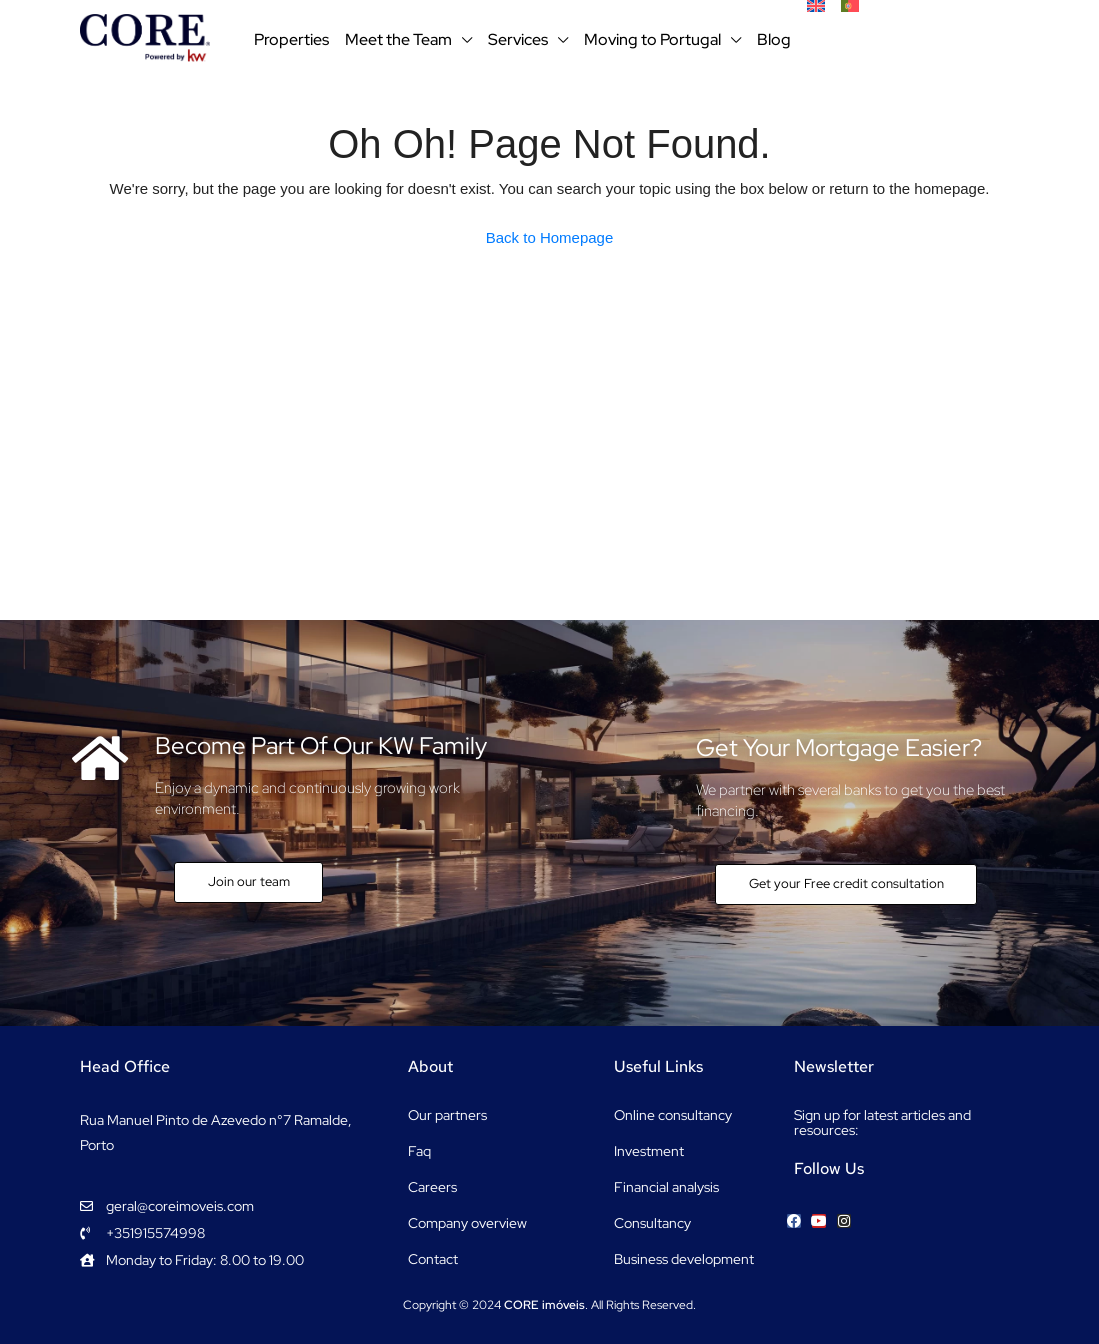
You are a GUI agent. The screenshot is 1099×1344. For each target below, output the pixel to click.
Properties (291, 39)
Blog (774, 39)
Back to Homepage (550, 237)
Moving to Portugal (652, 39)
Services (518, 39)
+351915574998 (938, 39)
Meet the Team (398, 39)
